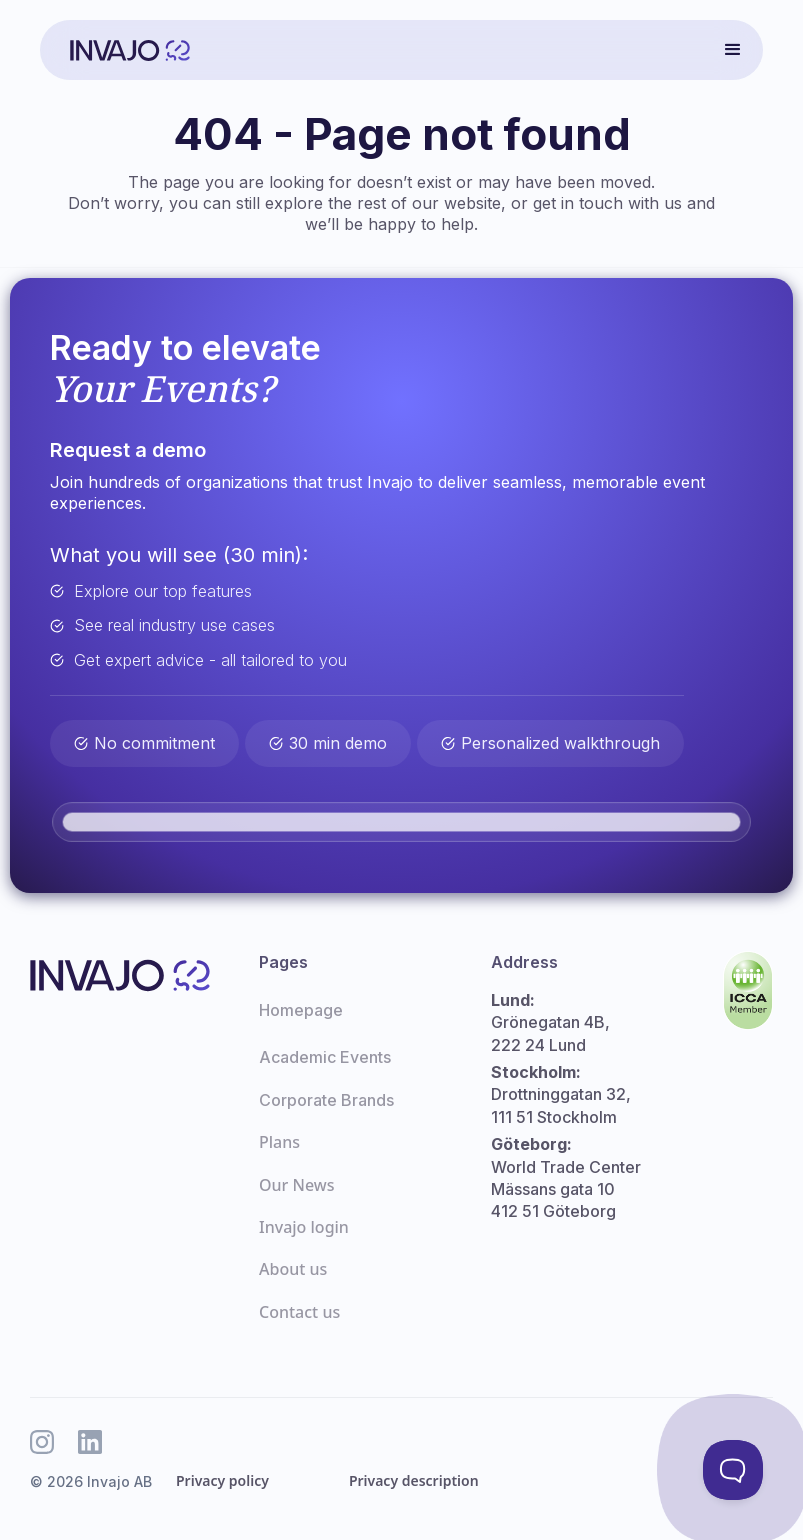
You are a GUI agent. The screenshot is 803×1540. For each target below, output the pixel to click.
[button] (733, 50)
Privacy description (414, 1480)
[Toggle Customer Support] (733, 1470)
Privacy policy (222, 1480)
